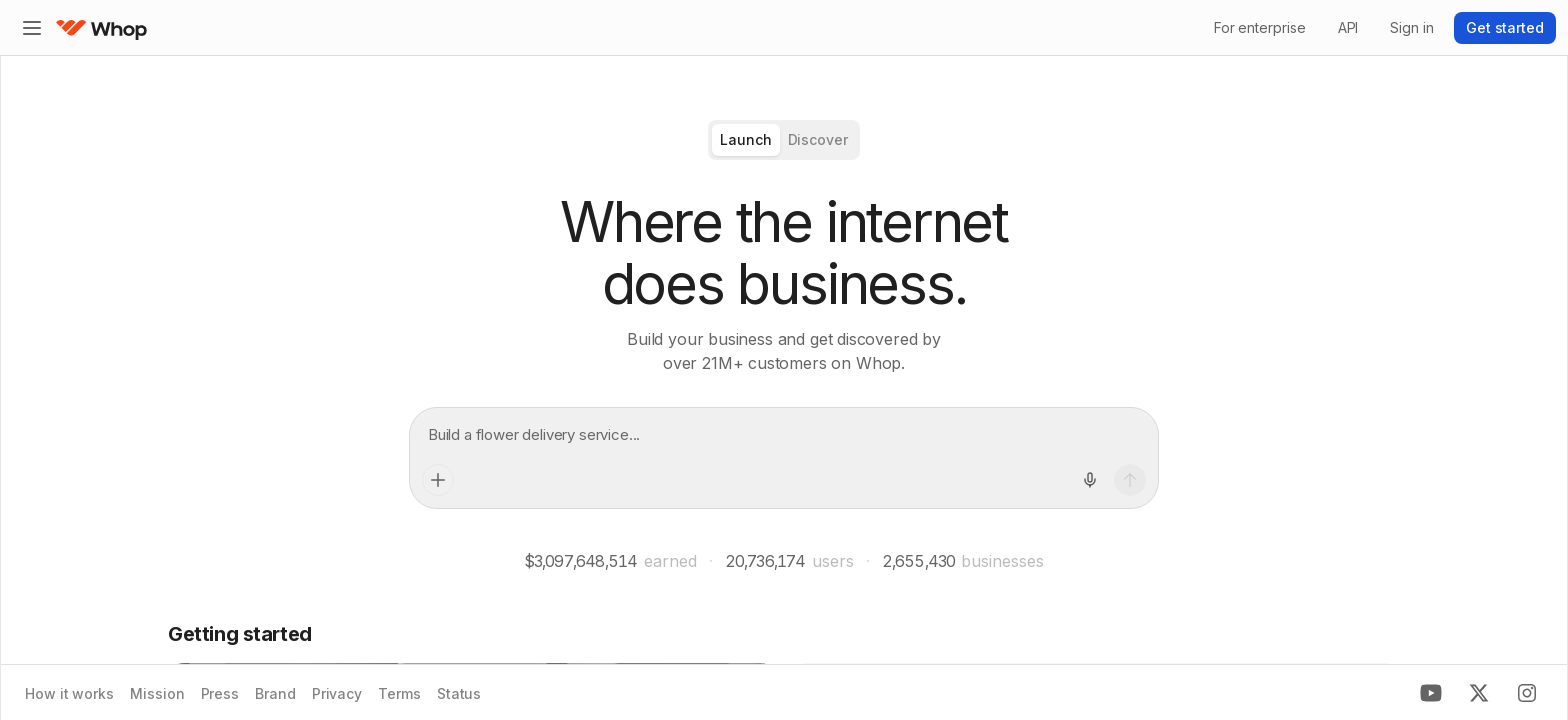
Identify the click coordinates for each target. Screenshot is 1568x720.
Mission (157, 693)
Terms (399, 693)
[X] (1479, 693)
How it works (69, 693)
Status (459, 693)
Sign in (1411, 27)
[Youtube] (1431, 693)
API (1348, 27)
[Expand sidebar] (32, 28)
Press (220, 693)
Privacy (337, 693)
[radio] (746, 140)
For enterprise (1260, 27)
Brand (275, 693)
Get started (1505, 27)
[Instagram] (1527, 693)
